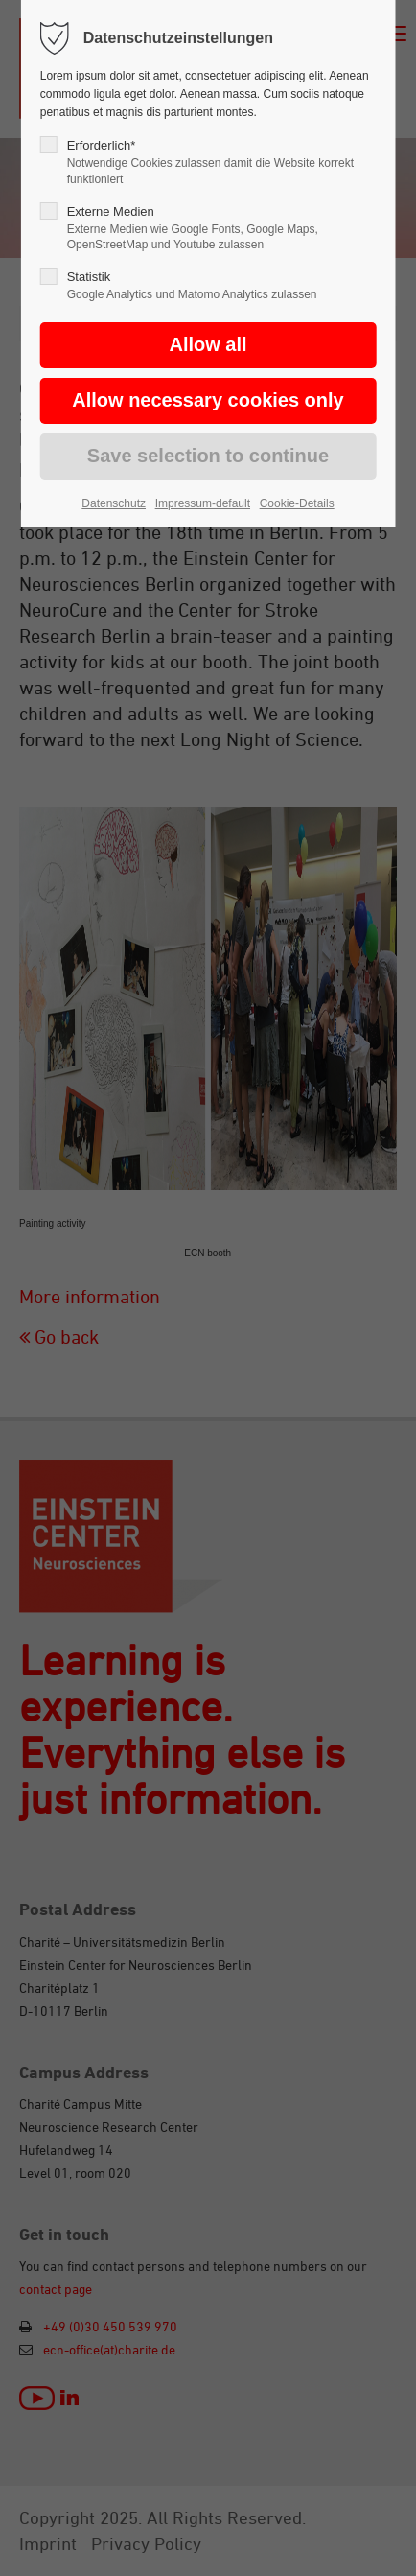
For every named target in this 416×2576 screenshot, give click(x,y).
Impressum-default (202, 503)
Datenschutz (113, 503)
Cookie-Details (297, 503)
